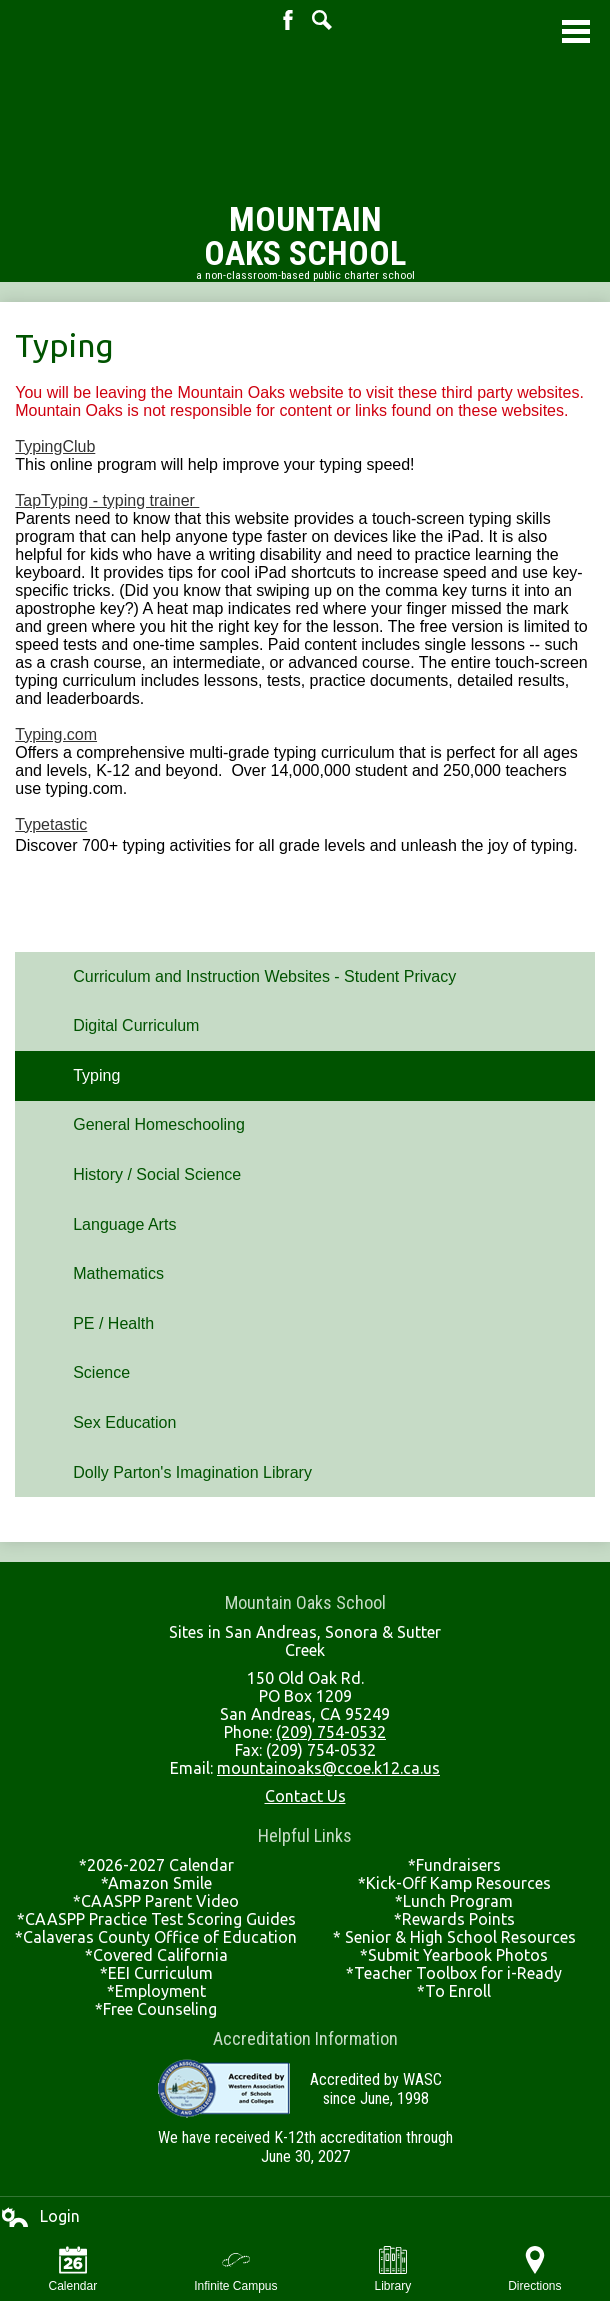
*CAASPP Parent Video (156, 1901)
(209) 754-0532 (331, 1732)
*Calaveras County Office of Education (156, 1937)
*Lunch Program (454, 1901)
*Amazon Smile (156, 1883)
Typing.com (56, 734)
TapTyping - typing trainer (107, 500)
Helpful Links (305, 1835)
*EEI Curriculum (156, 1973)
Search (322, 20)
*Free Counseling (156, 2009)
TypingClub (55, 446)
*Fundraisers (454, 1865)
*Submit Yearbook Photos (454, 1955)
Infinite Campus (235, 2269)
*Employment (156, 1991)
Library (393, 2269)
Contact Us (305, 1796)
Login (40, 2217)
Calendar (72, 2269)
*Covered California (156, 1955)
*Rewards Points (454, 1919)
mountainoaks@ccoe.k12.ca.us (328, 1768)
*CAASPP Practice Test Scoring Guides (156, 1919)
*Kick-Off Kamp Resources (454, 1883)
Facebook (288, 20)
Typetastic (51, 824)
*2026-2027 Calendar (156, 1865)
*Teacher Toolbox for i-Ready (454, 1973)
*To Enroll (454, 1991)
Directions (534, 2269)
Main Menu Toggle (576, 31)
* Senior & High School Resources (454, 1937)
